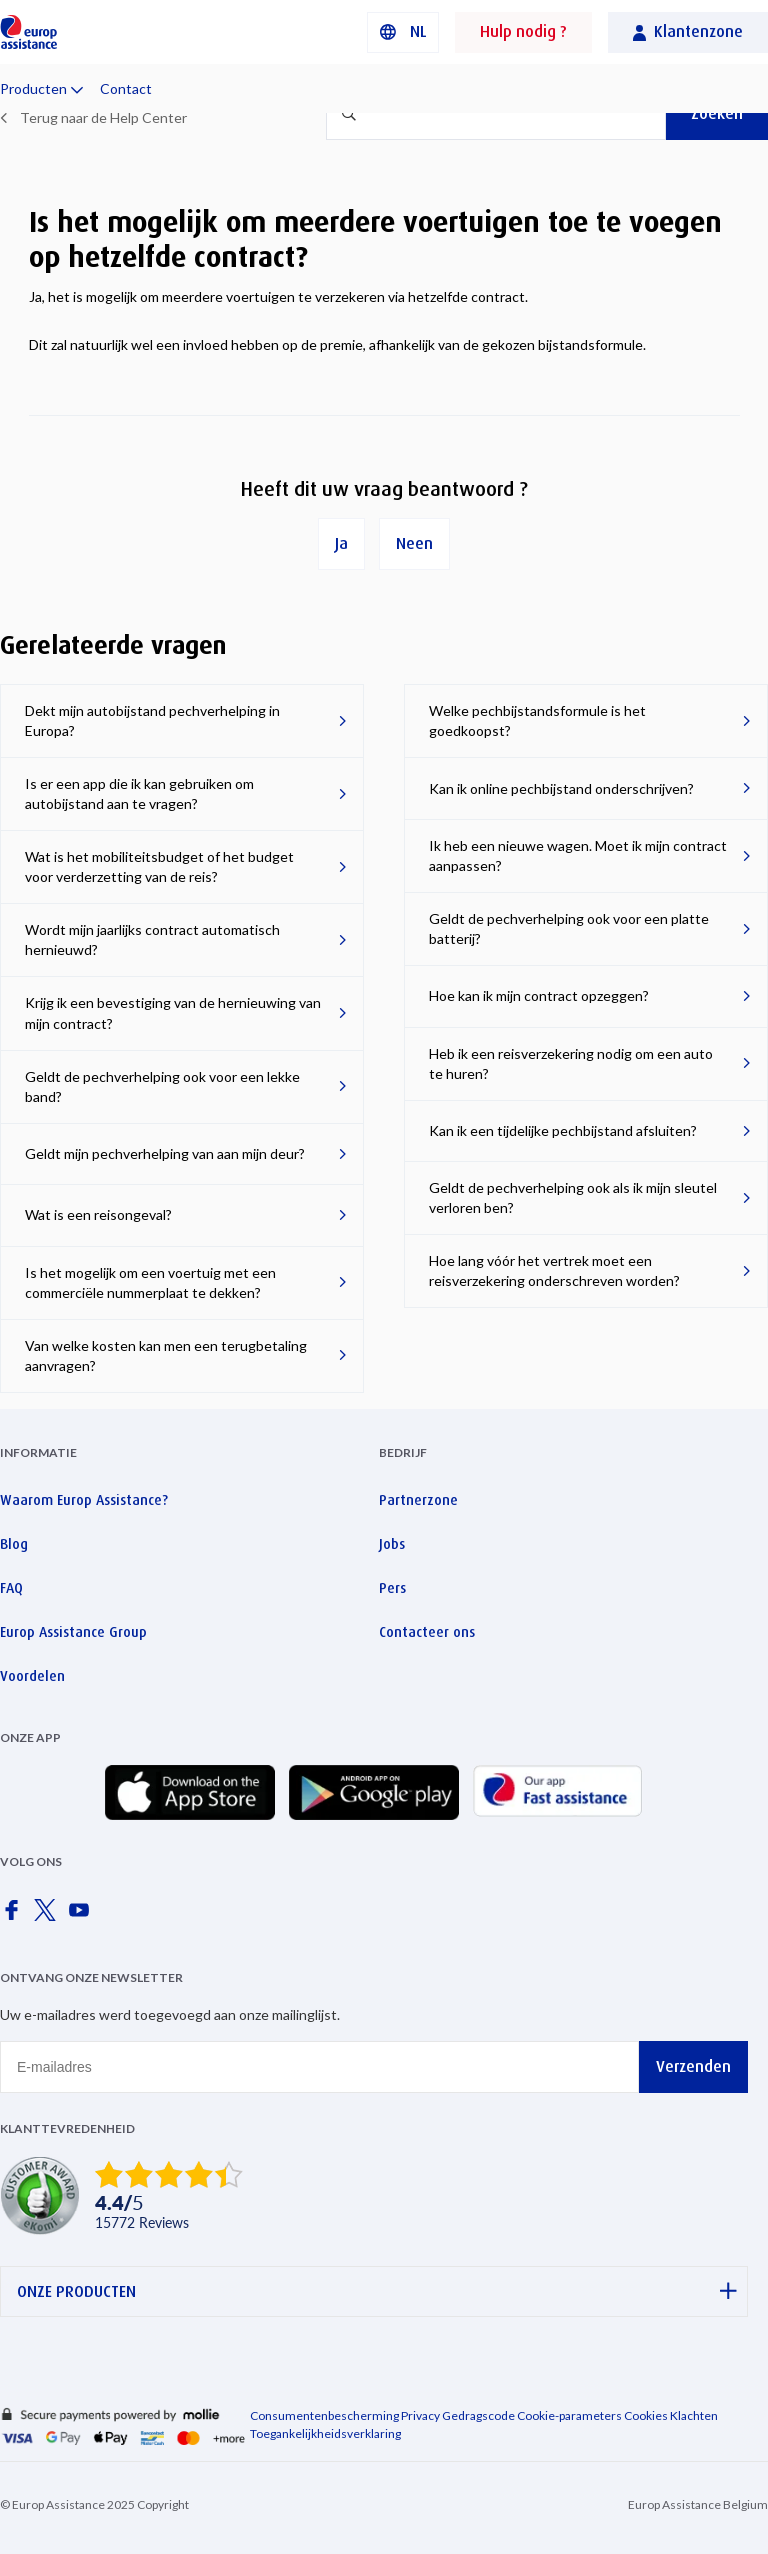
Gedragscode (478, 2415)
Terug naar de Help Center (103, 117)
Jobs (392, 1544)
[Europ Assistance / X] (49, 1916)
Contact (126, 88)
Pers (392, 1588)
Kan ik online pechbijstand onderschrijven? (561, 788)
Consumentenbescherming (324, 2415)
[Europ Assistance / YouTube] (83, 1916)
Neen (414, 543)
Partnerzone (418, 1500)
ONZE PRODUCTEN (377, 2291)
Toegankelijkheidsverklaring (325, 2433)
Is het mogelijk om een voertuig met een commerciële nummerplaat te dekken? (150, 1282)
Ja (341, 543)
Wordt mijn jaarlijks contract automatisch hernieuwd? (152, 939)
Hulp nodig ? (523, 31)
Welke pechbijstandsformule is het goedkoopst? (537, 720)
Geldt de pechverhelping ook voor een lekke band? (162, 1086)
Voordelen (32, 1676)
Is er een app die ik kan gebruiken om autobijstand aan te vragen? (139, 793)
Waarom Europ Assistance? (84, 1500)
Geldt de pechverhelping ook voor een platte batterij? (569, 928)
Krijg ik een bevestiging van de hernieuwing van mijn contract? (173, 1012)
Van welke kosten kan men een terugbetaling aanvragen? (166, 1355)
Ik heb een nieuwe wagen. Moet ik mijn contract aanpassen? (578, 855)
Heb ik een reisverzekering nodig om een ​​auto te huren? (571, 1063)
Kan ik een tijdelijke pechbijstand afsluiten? (563, 1130)
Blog (14, 1544)
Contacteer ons (427, 1632)
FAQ (11, 1588)
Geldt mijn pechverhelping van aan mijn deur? (165, 1153)
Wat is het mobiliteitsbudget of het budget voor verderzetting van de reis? (159, 866)
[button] (403, 32)
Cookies (646, 2415)
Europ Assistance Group (73, 1632)
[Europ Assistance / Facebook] (15, 1916)
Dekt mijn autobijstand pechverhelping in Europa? (152, 720)
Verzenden (693, 2066)
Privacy (420, 2415)
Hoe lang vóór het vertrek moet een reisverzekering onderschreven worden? (554, 1270)
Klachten (694, 2415)
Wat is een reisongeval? (98, 1214)
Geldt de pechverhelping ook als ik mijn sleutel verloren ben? (573, 1197)
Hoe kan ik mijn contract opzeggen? (539, 995)
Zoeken (717, 113)
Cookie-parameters (569, 2415)
